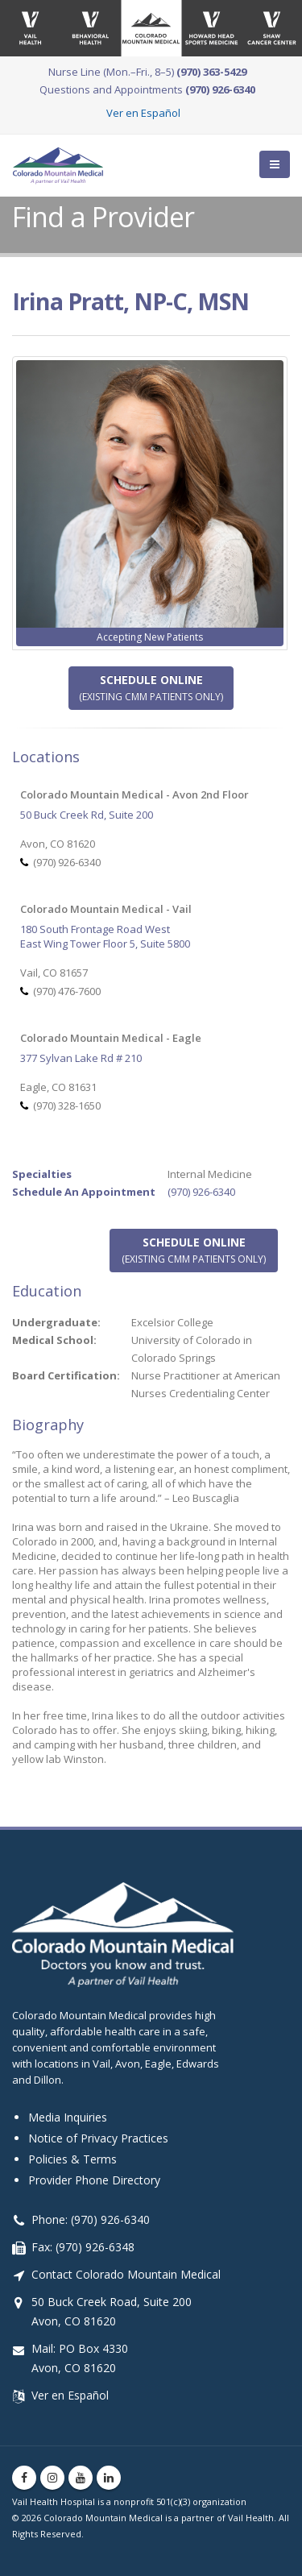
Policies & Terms (72, 2159)
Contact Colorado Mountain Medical (126, 2274)
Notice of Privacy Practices (98, 2138)
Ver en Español (143, 113)
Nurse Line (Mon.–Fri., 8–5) (147, 71)
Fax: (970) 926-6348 (82, 2247)
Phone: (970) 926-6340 (90, 2219)
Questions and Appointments (147, 89)
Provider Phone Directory (94, 2180)
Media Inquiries (67, 2117)
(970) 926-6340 (201, 1191)
